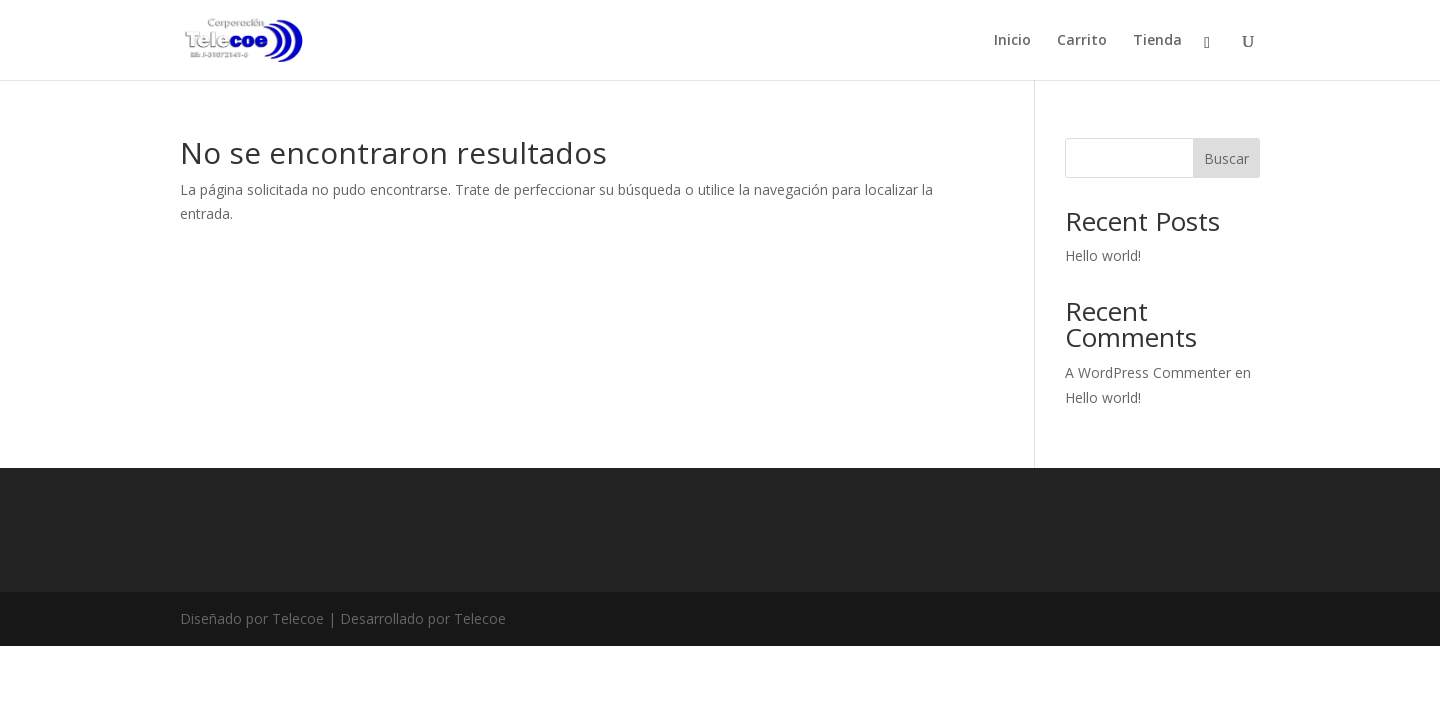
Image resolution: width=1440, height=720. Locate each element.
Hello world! (1103, 255)
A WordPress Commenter (1148, 372)
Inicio (1012, 41)
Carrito (1082, 41)
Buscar (1226, 158)
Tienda (1157, 41)
